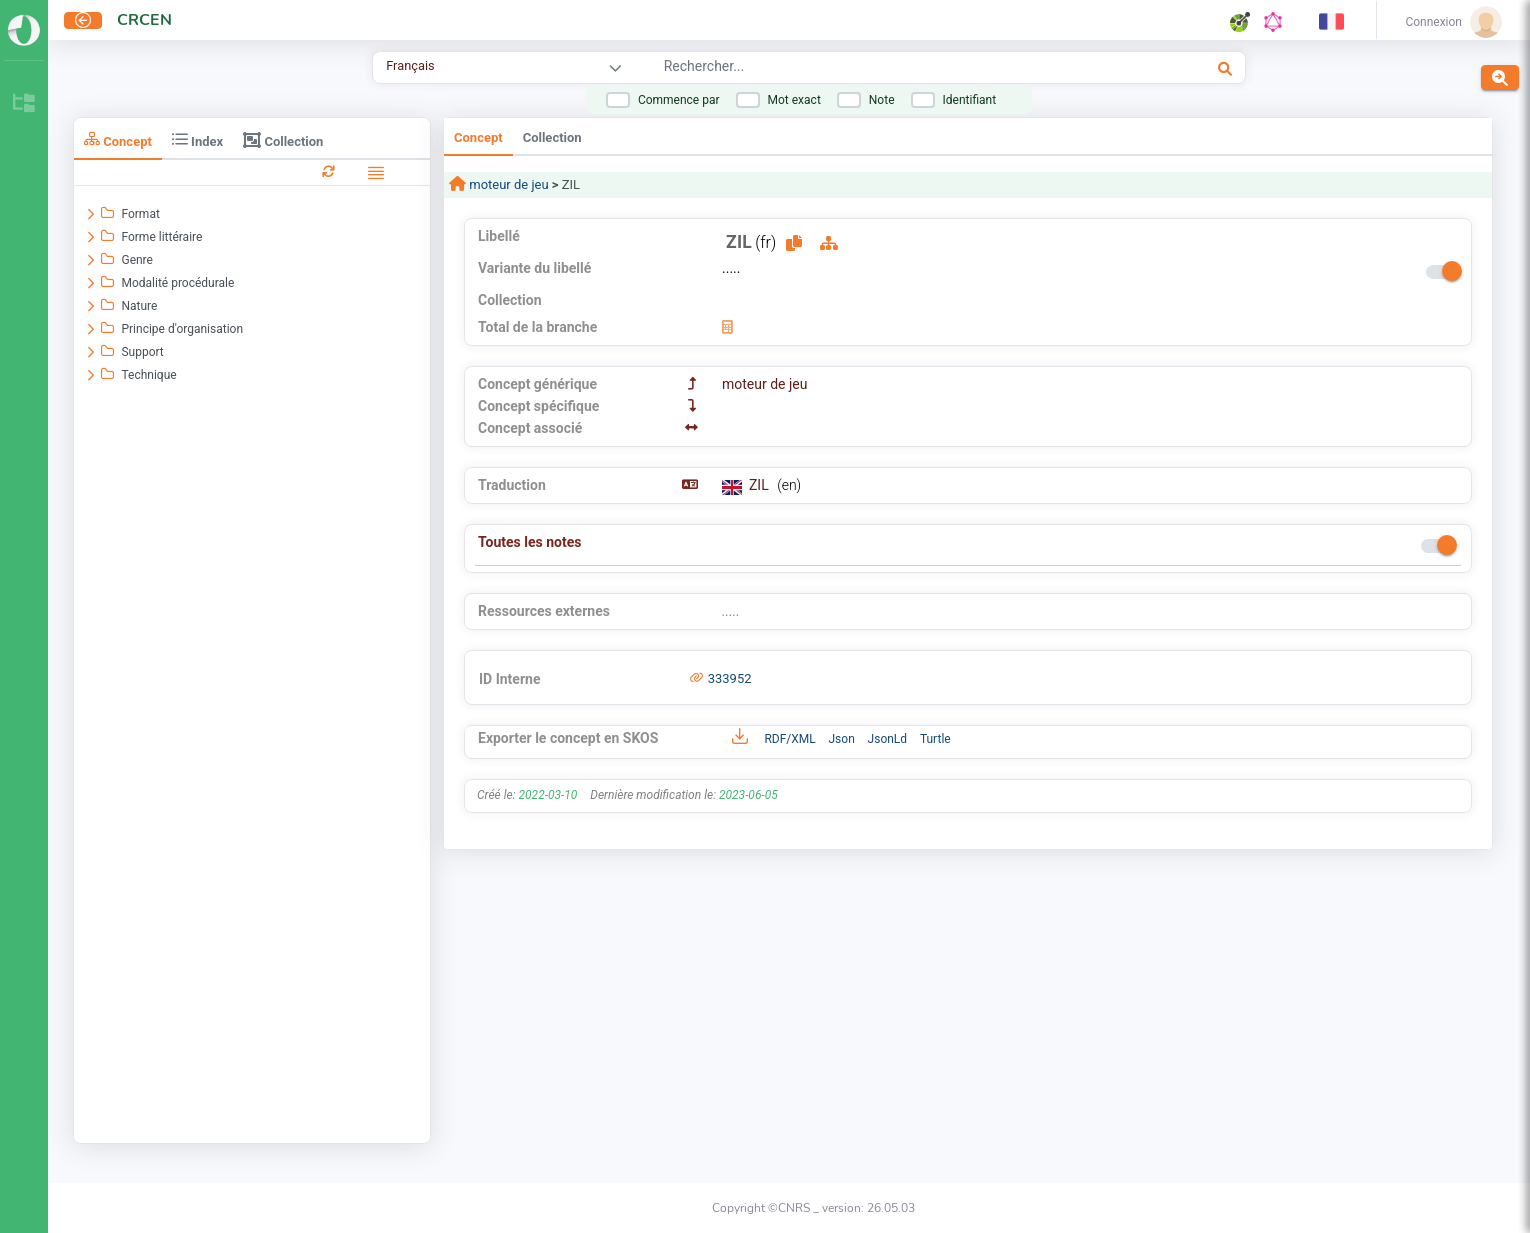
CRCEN (144, 20)
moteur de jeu (507, 184)
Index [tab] (197, 139)
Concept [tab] (118, 139)
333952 (730, 678)
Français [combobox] (410, 65)
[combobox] (874, 69)
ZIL (760, 485)
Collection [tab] (283, 140)
